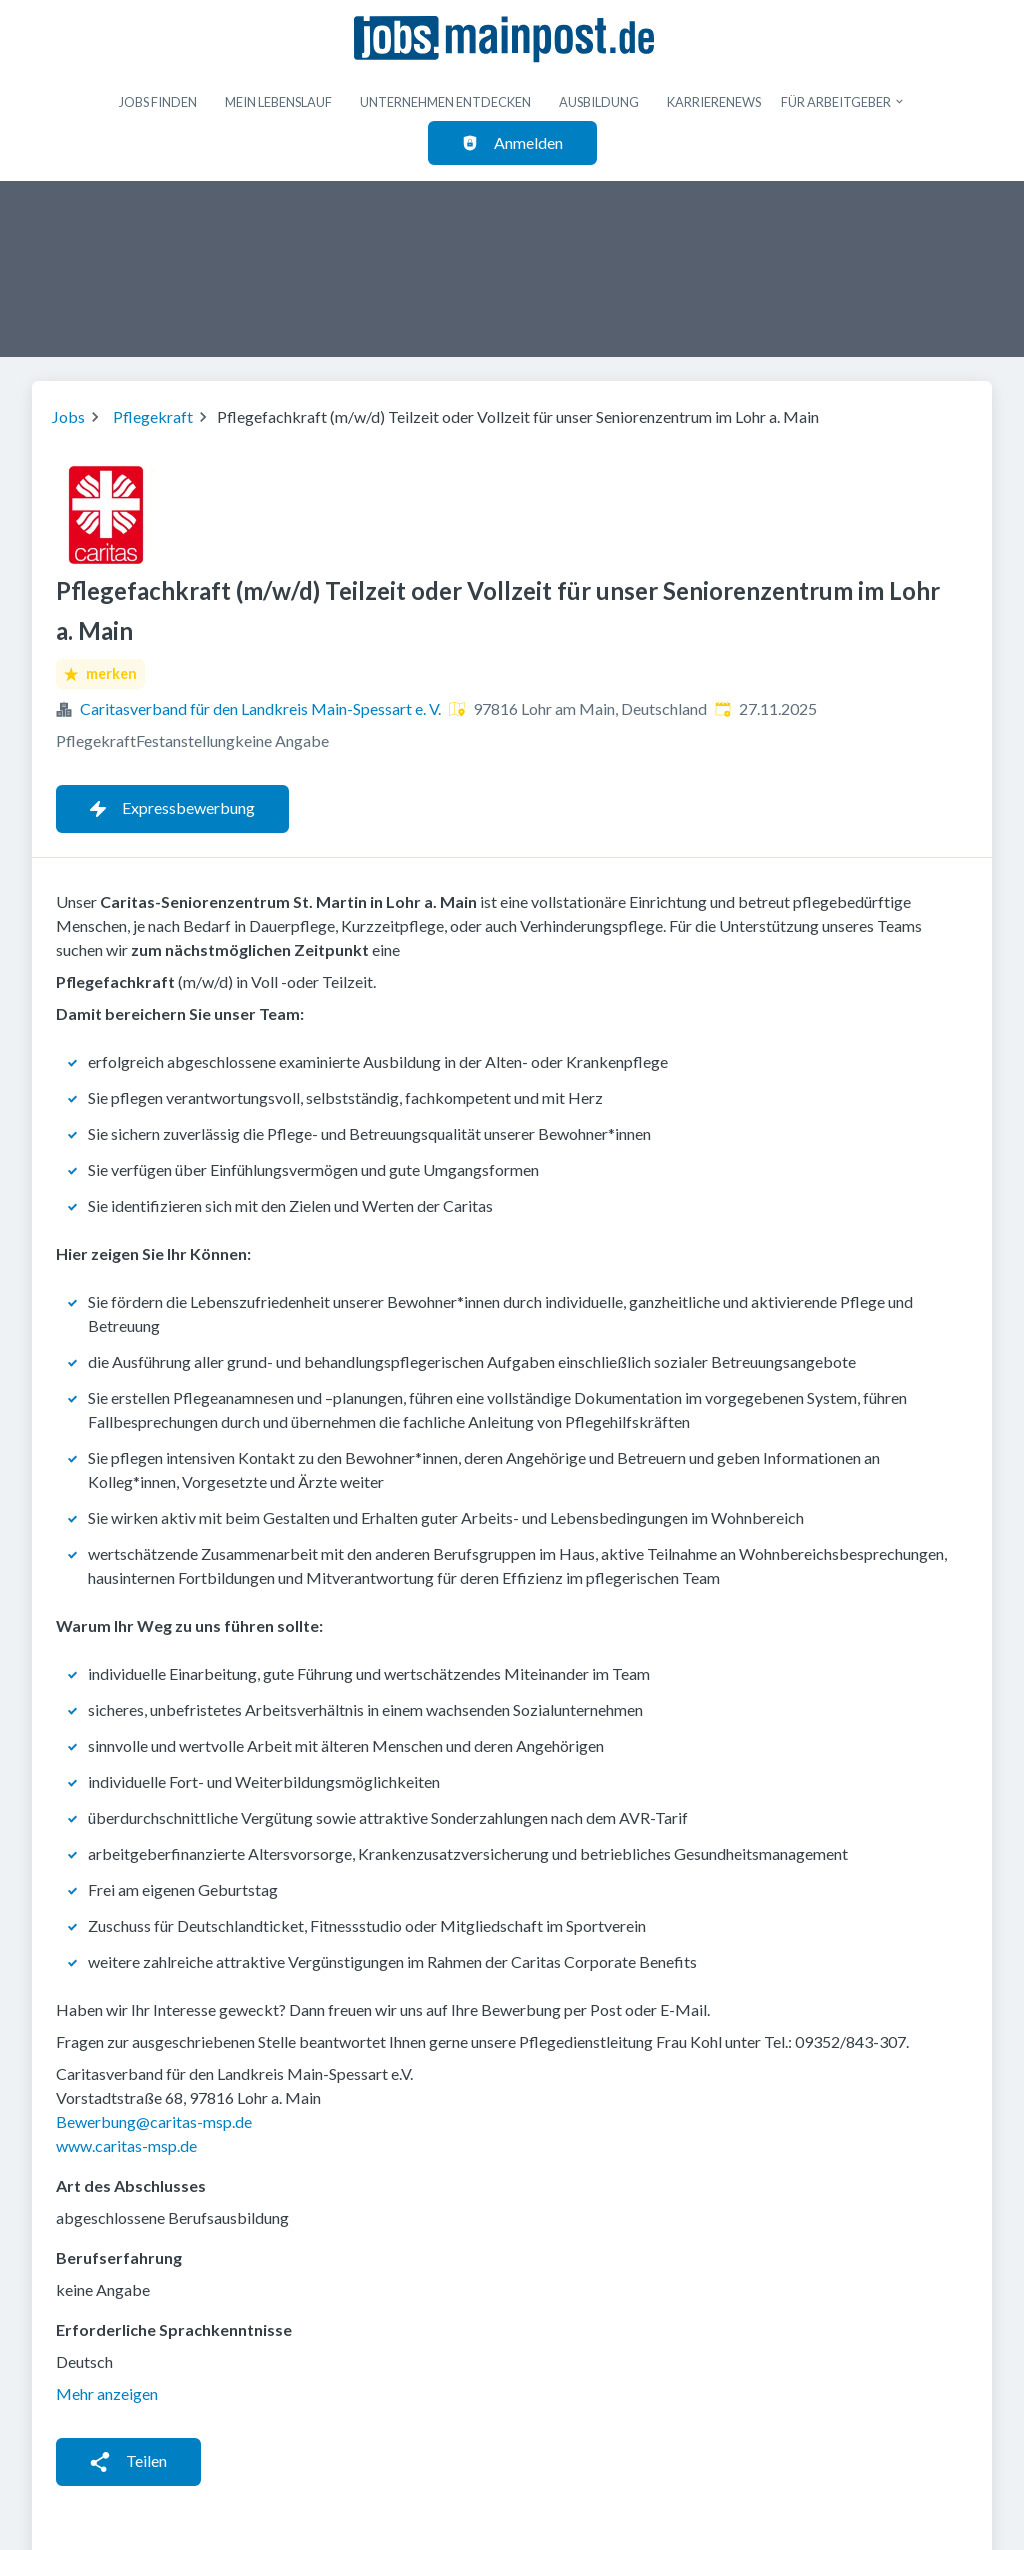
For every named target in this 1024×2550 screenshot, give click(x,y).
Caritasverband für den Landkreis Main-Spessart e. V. (260, 708)
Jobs (68, 416)
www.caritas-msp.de (126, 2145)
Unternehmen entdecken (445, 102)
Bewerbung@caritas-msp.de (154, 2121)
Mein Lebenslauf (278, 102)
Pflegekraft (153, 416)
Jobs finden (158, 102)
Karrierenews (714, 102)
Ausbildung (599, 102)
